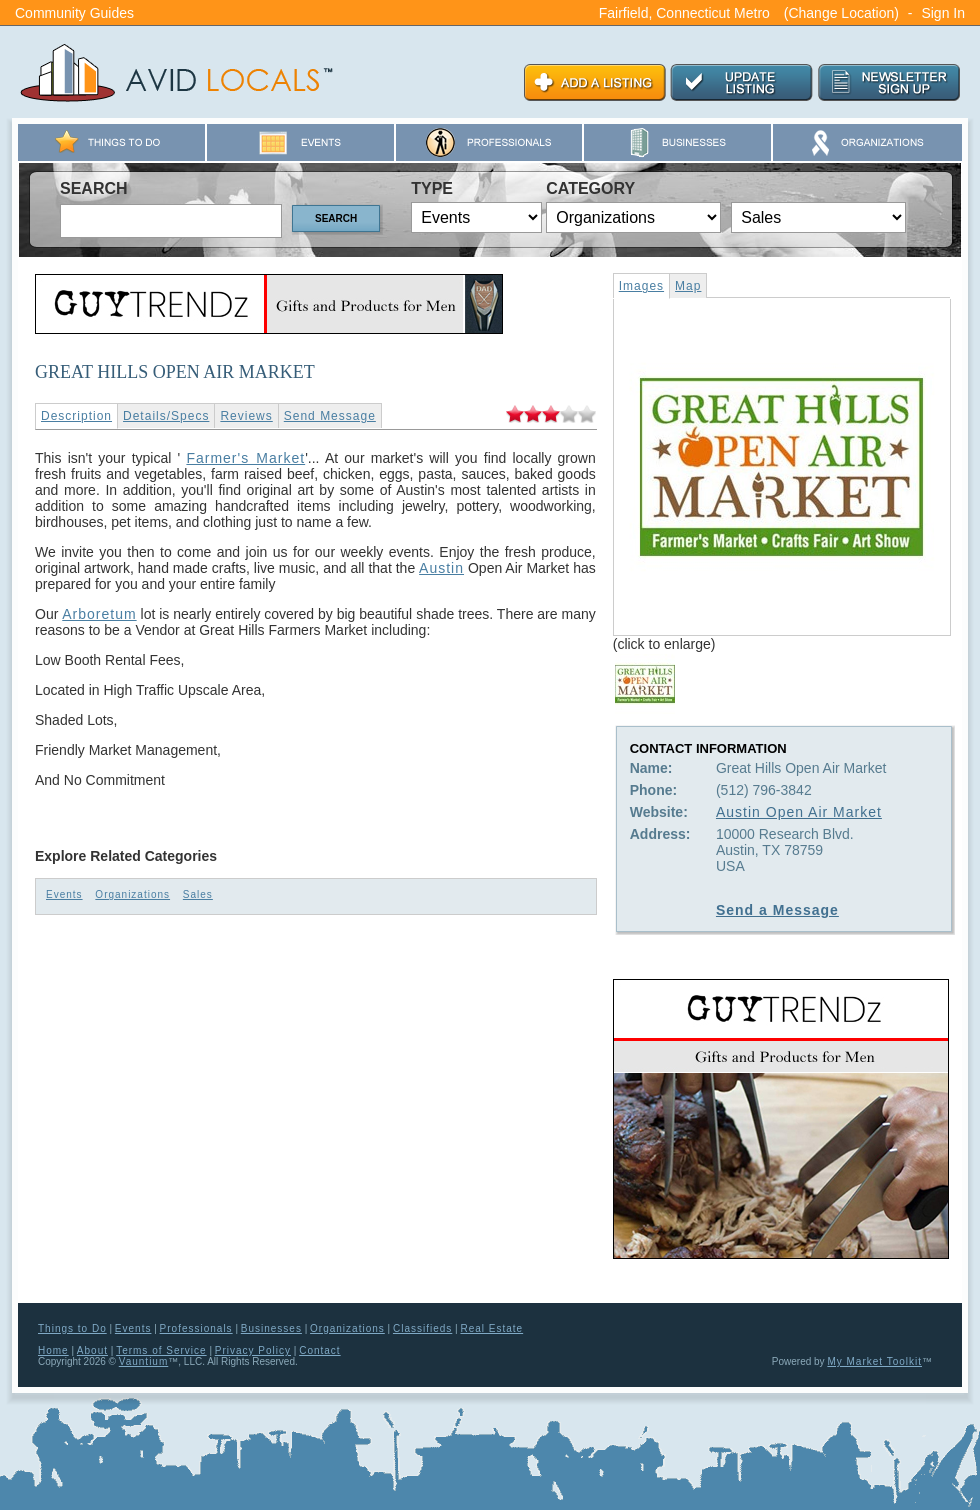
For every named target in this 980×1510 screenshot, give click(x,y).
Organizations (132, 894)
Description (76, 416)
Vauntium (144, 1361)
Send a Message (777, 910)
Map (688, 286)
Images (641, 286)
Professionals (196, 1328)
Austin (441, 568)
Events (64, 894)
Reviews (246, 416)
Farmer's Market (245, 458)
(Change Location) (841, 13)
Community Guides (74, 13)
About (92, 1350)
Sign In (943, 13)
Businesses (271, 1328)
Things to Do (72, 1328)
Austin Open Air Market (799, 812)
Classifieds (422, 1328)
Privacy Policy (253, 1350)
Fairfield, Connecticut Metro (684, 13)
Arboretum (99, 614)
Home (53, 1350)
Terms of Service (161, 1350)
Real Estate (491, 1328)
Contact (319, 1350)
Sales (198, 894)
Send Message (330, 416)
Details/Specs (166, 416)
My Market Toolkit (874, 1361)
